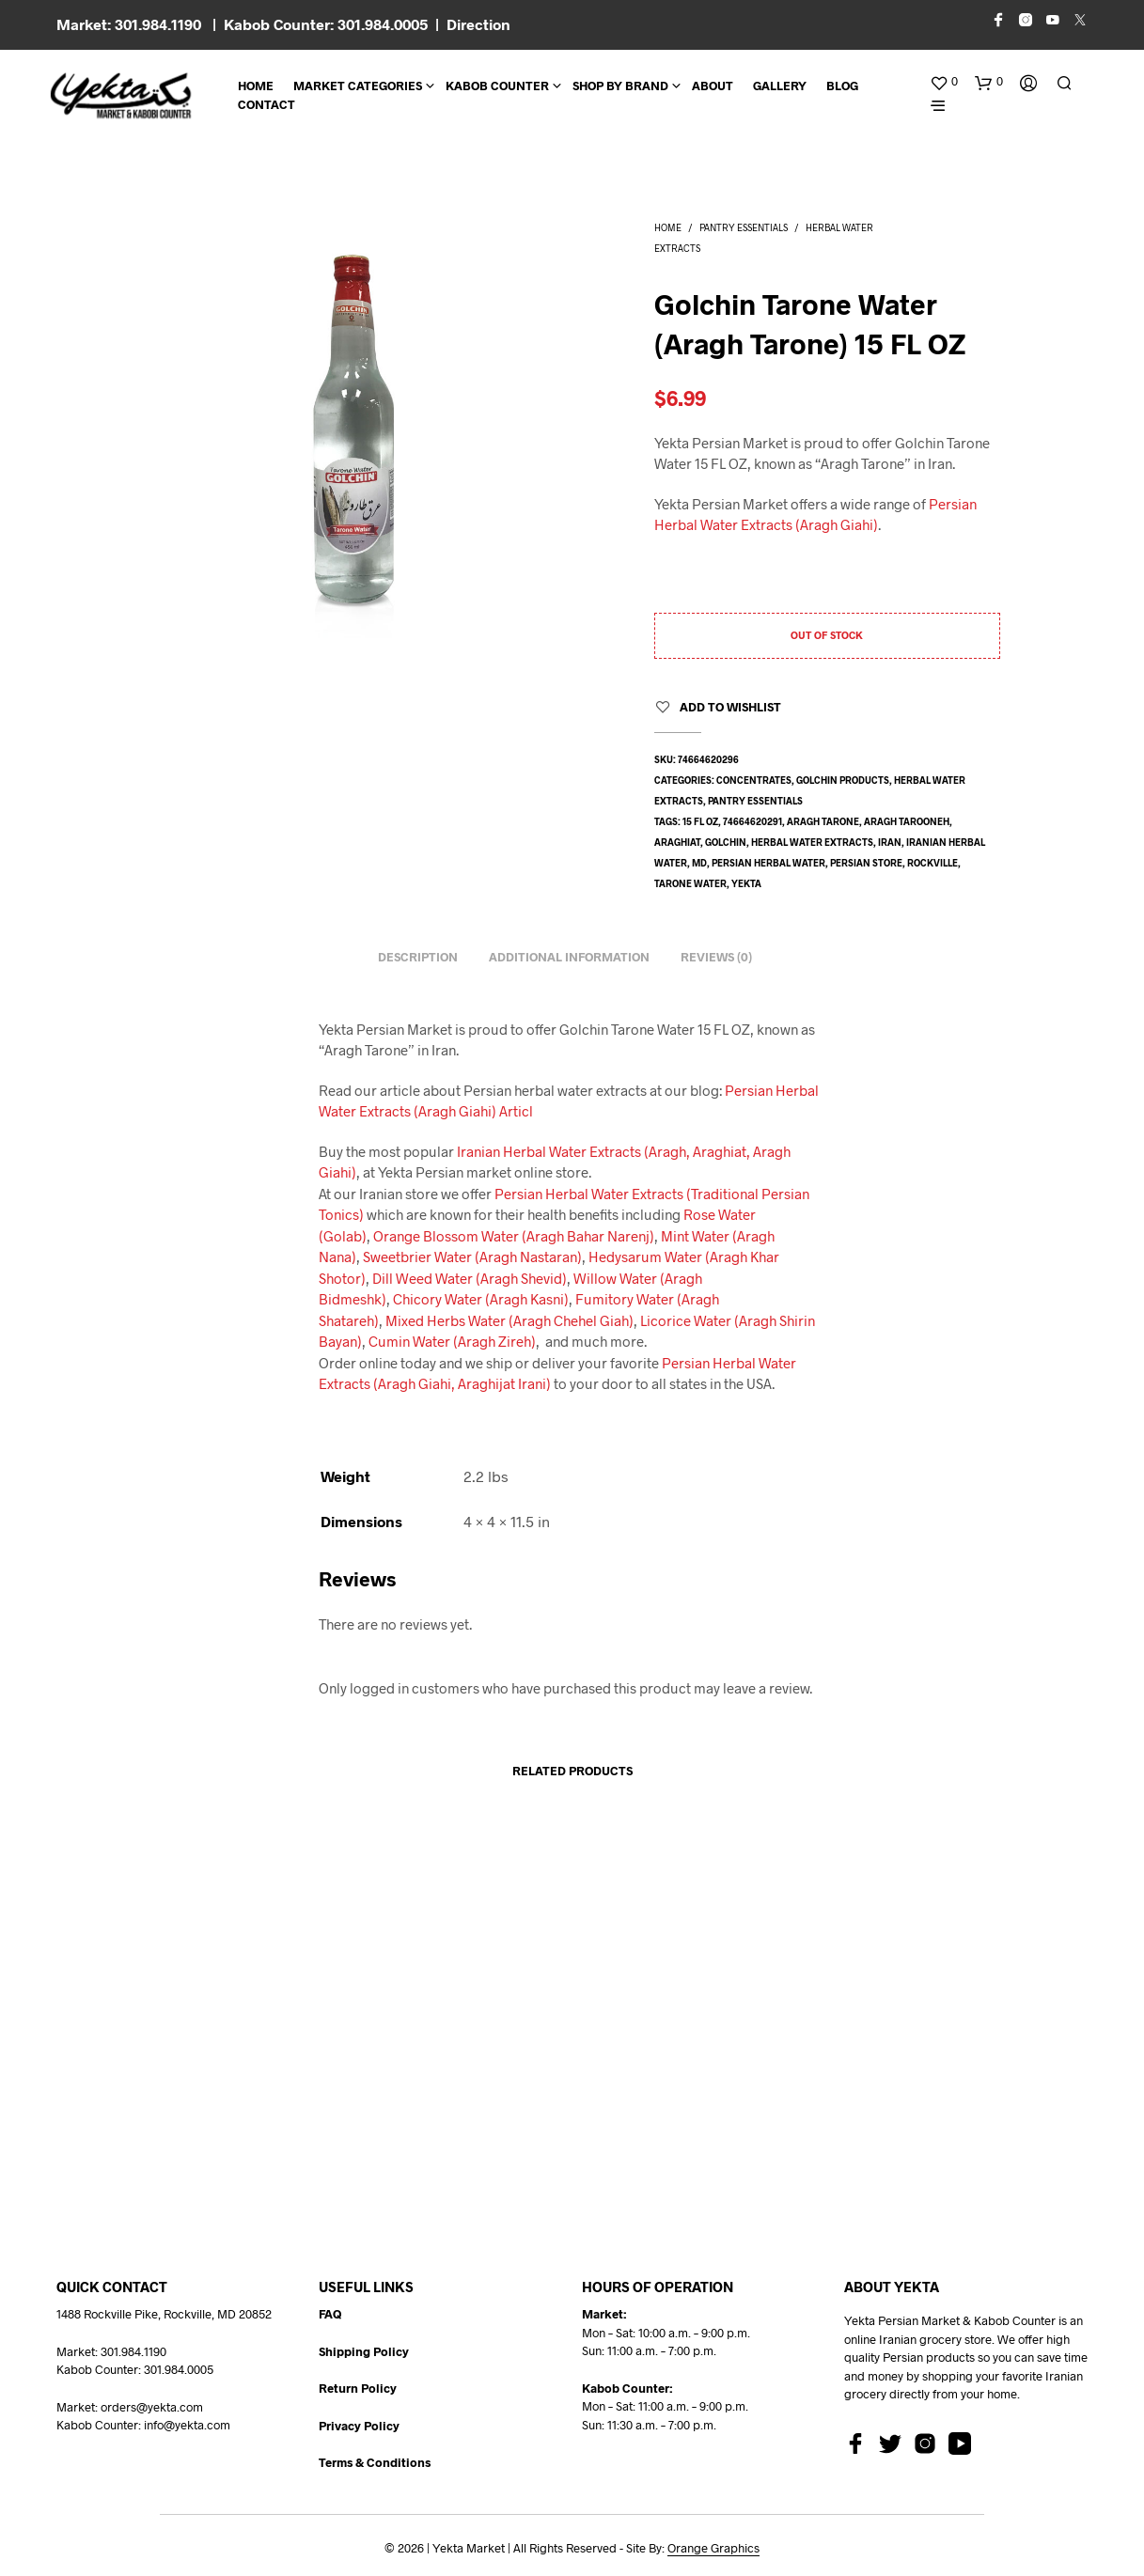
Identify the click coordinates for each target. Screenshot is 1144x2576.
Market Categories (357, 85)
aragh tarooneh (906, 821)
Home (256, 85)
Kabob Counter (497, 85)
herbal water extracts (812, 842)
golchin (725, 842)
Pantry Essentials (743, 227)
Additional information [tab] (569, 956)
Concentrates (753, 780)
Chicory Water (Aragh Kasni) (481, 1298)
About (712, 85)
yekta (746, 883)
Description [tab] (418, 956)
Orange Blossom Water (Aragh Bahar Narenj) (513, 1235)
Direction (478, 24)
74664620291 (752, 821)
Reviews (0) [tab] (716, 956)
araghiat (677, 842)
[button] (944, 81)
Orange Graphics (713, 2548)
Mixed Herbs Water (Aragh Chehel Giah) (509, 1320)
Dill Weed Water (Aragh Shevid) (469, 1278)
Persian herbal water (768, 862)
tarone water (690, 883)
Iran (889, 842)
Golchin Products (842, 780)
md (699, 862)
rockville (932, 862)
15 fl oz (700, 821)
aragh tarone (823, 821)
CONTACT (266, 104)
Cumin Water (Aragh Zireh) (452, 1341)
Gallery (780, 85)
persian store (866, 862)
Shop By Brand (620, 85)
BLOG (842, 85)
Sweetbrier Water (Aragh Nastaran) (472, 1256)
